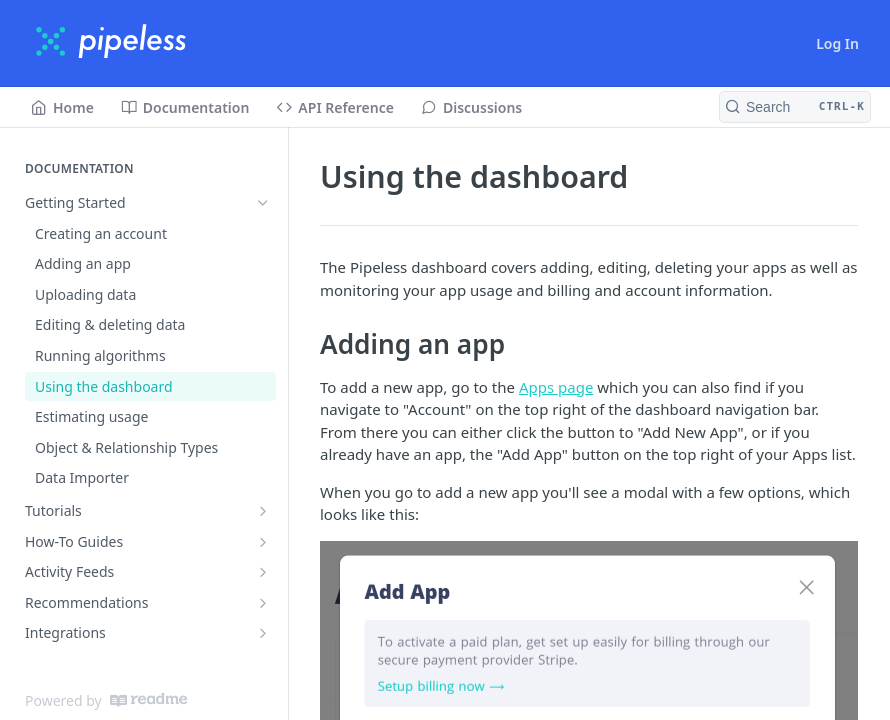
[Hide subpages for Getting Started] (263, 203)
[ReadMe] (148, 700)
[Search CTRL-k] (795, 107)
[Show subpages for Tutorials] (263, 511)
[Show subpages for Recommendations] (263, 603)
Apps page (556, 387)
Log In (837, 43)
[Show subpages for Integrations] (263, 633)
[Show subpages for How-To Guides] (263, 542)
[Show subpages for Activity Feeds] (263, 572)
